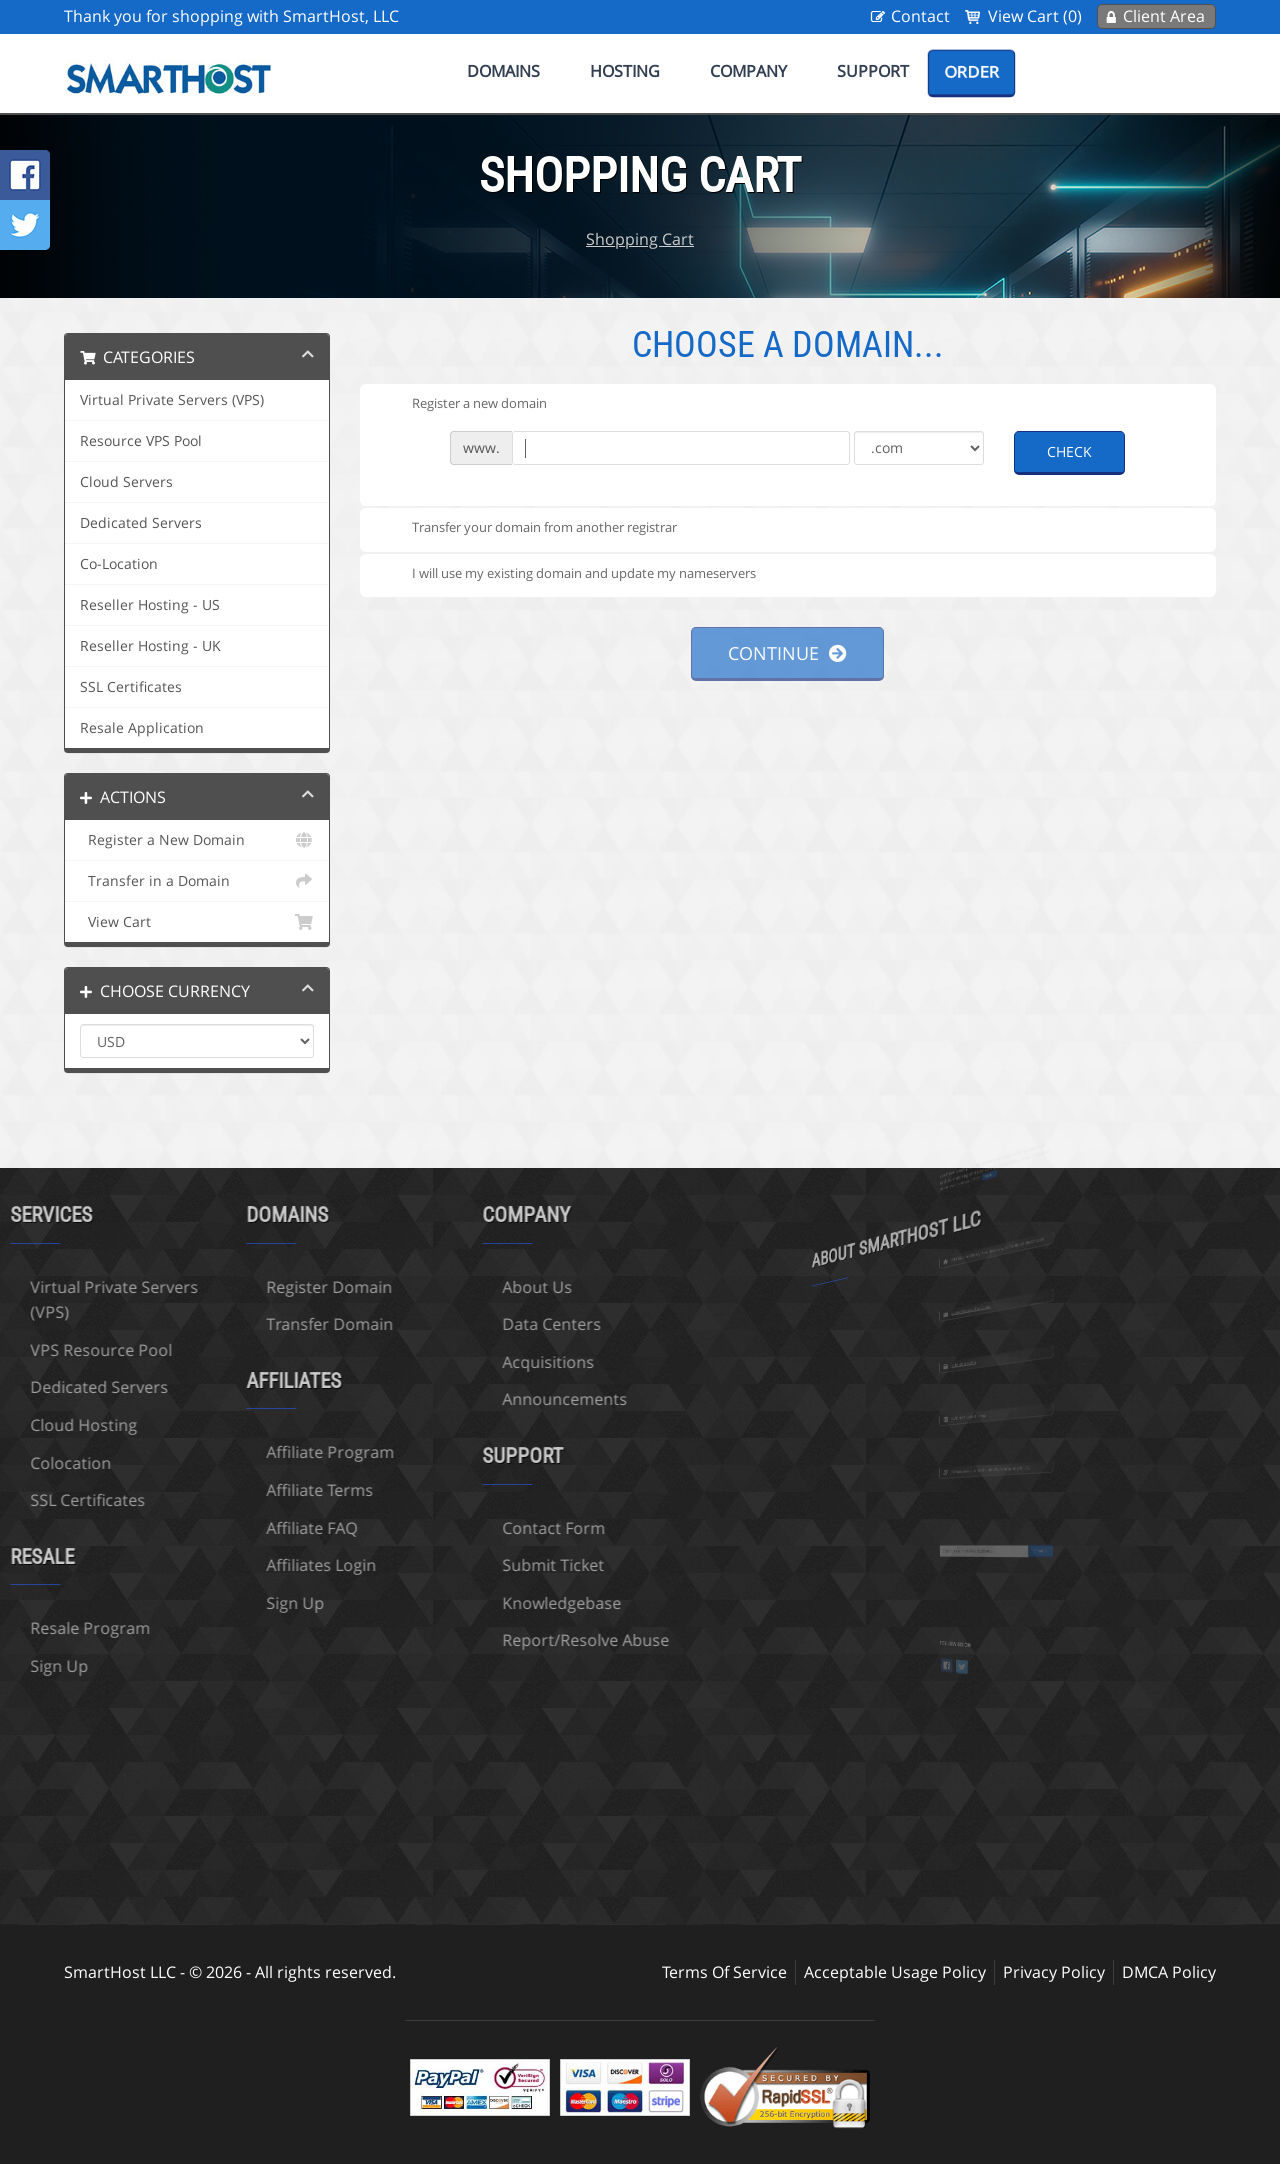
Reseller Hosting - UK (150, 646)
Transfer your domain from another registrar (528, 529)
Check (1069, 451)
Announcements (452, 1399)
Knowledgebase (449, 1603)
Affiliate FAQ (199, 1528)
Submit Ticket (441, 1565)
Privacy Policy (1054, 1972)
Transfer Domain (217, 1324)
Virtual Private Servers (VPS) (172, 400)
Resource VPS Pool (141, 441)
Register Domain (217, 1287)
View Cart (197, 922)
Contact (920, 16)
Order (971, 72)
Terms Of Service (724, 1972)
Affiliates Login (209, 1565)
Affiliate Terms (207, 1490)
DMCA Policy (1169, 1972)
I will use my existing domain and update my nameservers (568, 574)
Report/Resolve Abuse (473, 1640)
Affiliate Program (218, 1452)
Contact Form (441, 1528)
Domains (503, 71)
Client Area (1164, 16)
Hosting (625, 71)
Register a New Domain (197, 840)
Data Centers (439, 1324)
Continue (787, 653)
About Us (425, 1287)
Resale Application (142, 728)
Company (748, 71)
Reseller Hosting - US (150, 605)
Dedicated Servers (141, 523)
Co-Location (119, 564)
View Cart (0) (1035, 16)
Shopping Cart (640, 239)
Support (873, 71)
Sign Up (183, 1603)
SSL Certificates (131, 687)
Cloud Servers (126, 482)
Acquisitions (436, 1362)
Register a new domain (463, 404)
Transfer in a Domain (197, 881)
